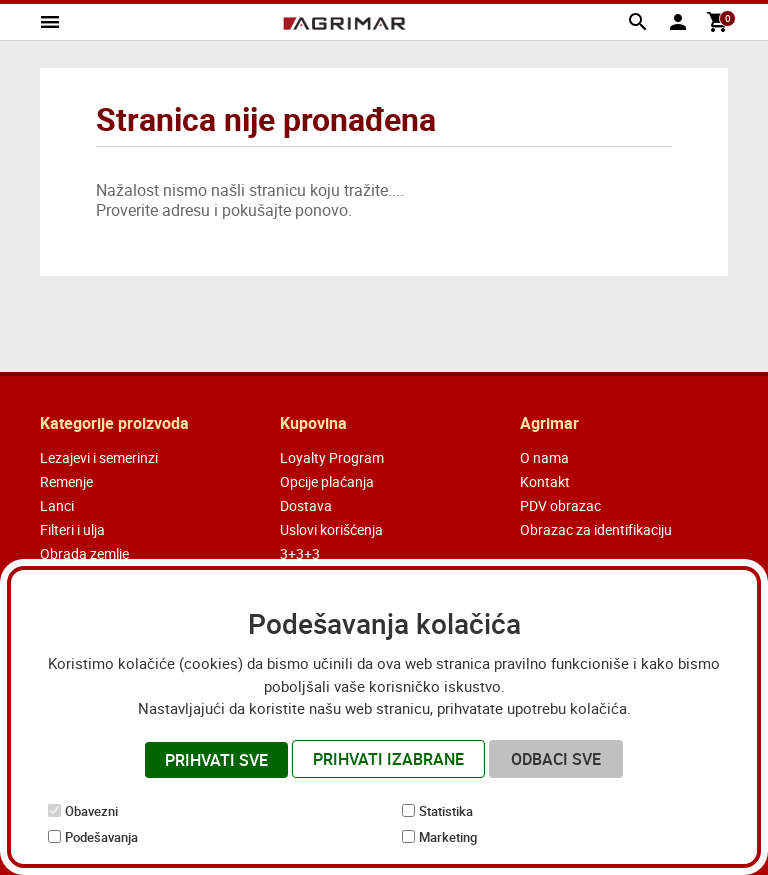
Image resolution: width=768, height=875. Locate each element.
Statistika (446, 811)
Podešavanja (101, 837)
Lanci (57, 505)
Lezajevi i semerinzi (99, 457)
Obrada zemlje (84, 553)
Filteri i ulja (72, 529)
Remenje (66, 481)
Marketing (448, 837)
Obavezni (91, 811)
